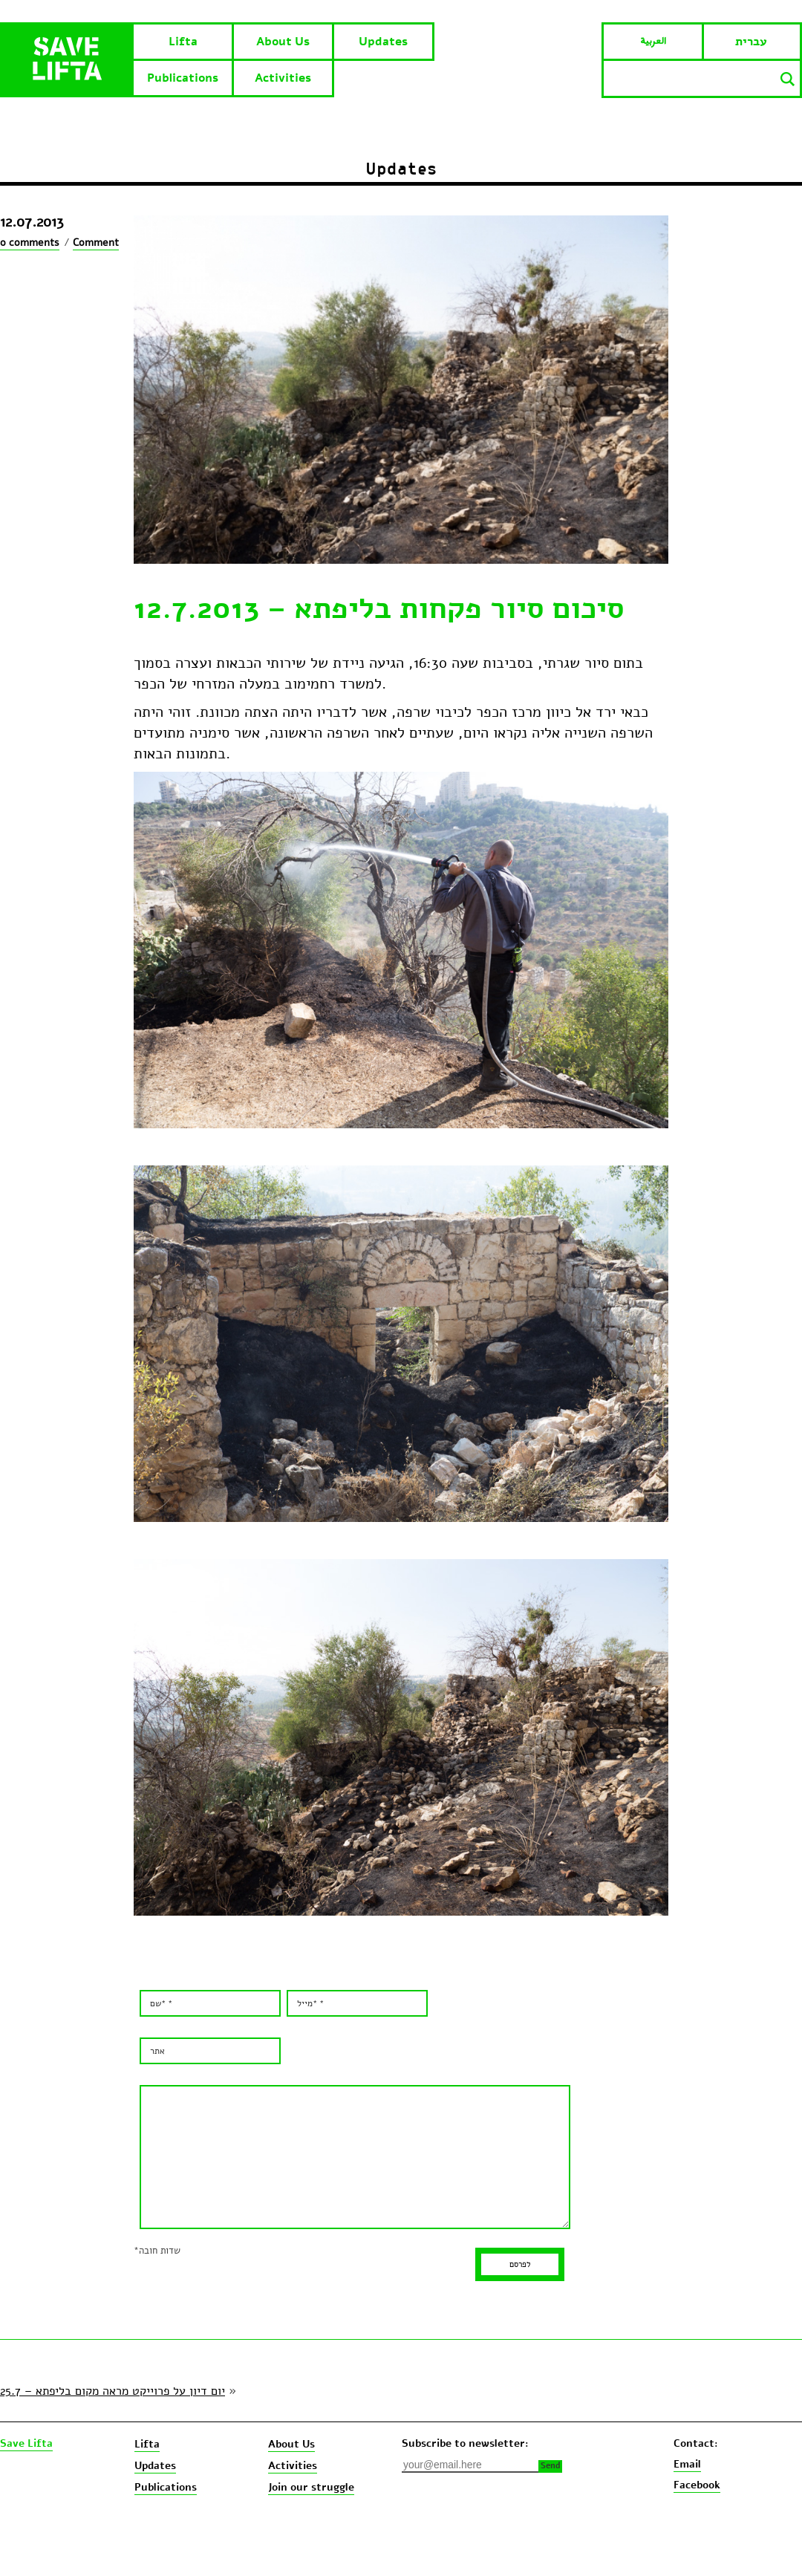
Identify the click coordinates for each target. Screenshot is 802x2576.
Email (687, 2464)
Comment (96, 242)
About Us (283, 41)
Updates (383, 41)
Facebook (697, 2485)
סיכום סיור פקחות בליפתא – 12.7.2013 (379, 608)
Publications (182, 78)
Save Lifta (26, 2443)
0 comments (29, 242)
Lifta (183, 41)
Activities (283, 78)
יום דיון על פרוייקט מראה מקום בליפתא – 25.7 (112, 2391)
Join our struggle (311, 2487)
